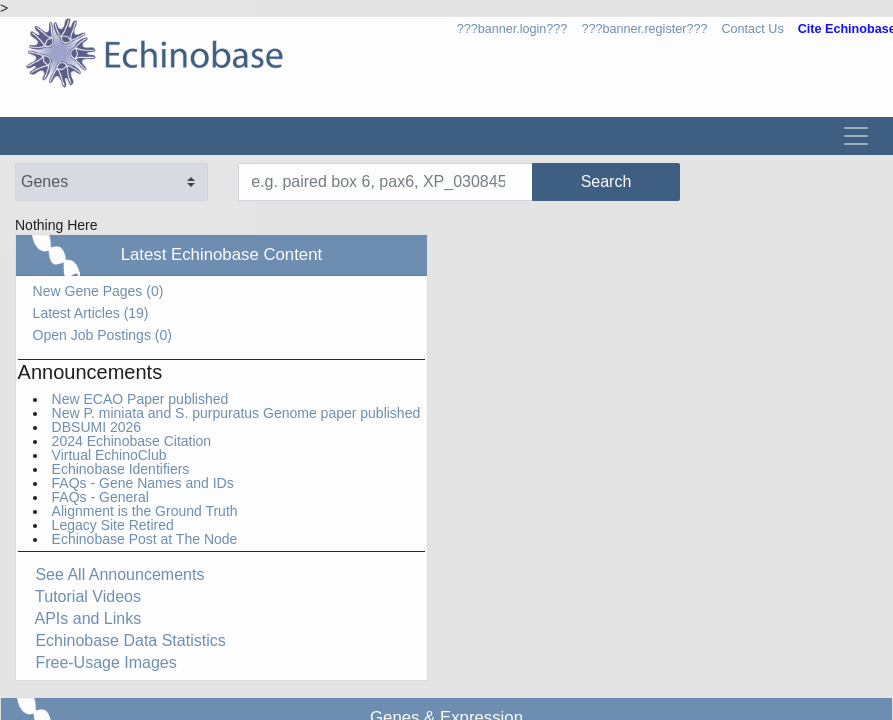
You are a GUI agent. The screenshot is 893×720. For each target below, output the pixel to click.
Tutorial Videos (79, 596)
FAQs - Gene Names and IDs (143, 483)
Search (536, 181)
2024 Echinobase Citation (132, 441)
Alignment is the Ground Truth (145, 511)
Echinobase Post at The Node (145, 539)
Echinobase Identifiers (121, 469)
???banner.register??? (644, 29)
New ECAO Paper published (140, 399)
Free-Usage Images (97, 662)
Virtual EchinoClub (109, 455)
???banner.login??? (512, 29)
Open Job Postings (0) (102, 335)
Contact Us (752, 29)
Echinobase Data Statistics (122, 640)
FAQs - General (100, 497)
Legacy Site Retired (113, 525)
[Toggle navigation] (856, 136)
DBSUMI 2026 (96, 427)
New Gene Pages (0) (98, 291)
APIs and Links (80, 618)
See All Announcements (111, 574)
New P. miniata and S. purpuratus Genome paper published (236, 413)
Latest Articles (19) (91, 313)
